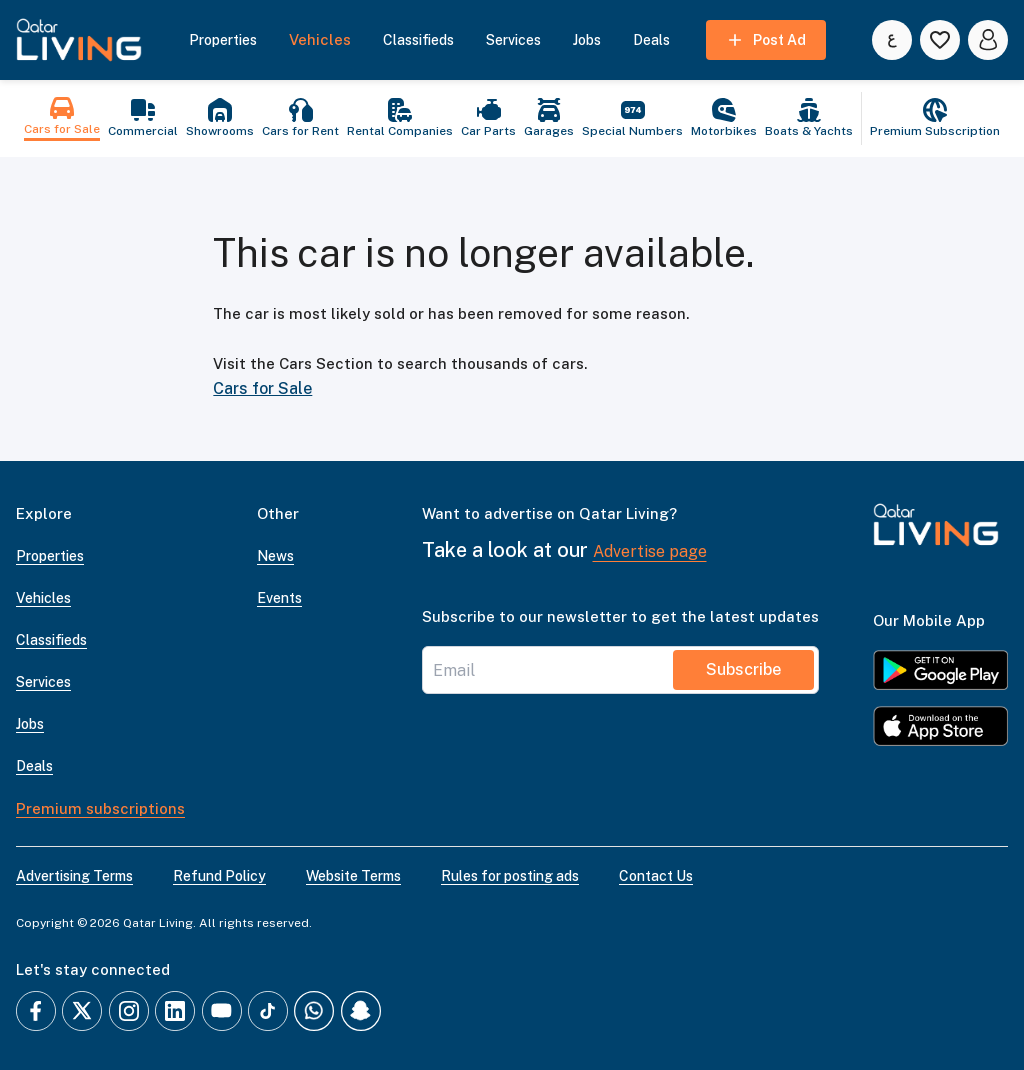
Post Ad (765, 40)
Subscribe (743, 669)
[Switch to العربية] (892, 40)
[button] (79, 40)
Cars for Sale (262, 388)
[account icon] (988, 40)
